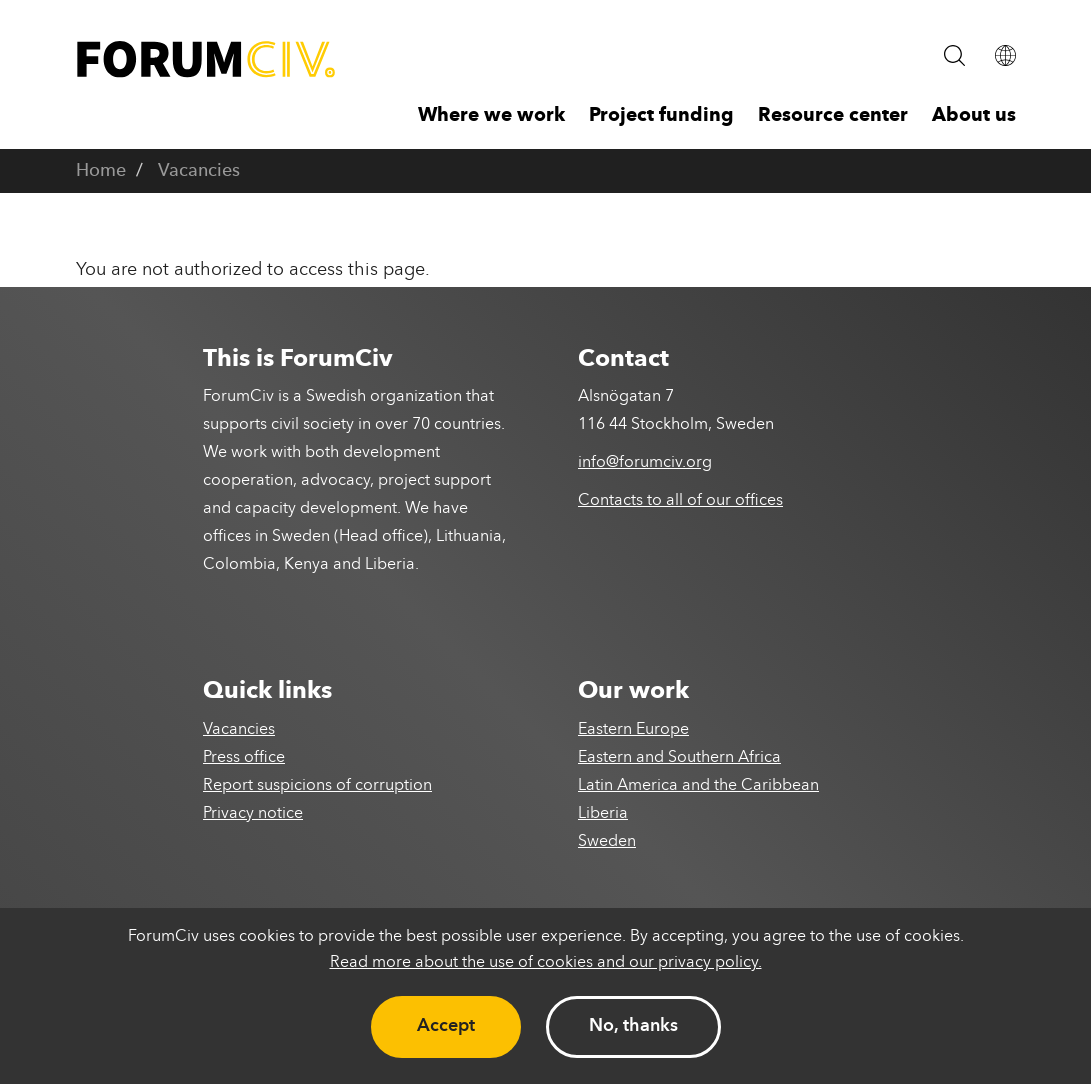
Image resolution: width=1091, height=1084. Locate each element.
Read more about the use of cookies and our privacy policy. (546, 963)
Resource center (833, 116)
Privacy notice (253, 814)
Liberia (603, 814)
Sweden (607, 842)
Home (101, 171)
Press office (244, 758)
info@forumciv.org (645, 463)
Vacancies (199, 171)
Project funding (661, 116)
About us (974, 116)
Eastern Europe (633, 730)
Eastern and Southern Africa (679, 758)
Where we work (491, 116)
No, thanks (633, 1026)
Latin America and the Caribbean (698, 786)
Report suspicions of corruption (317, 786)
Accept (446, 1026)
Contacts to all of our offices (680, 501)
